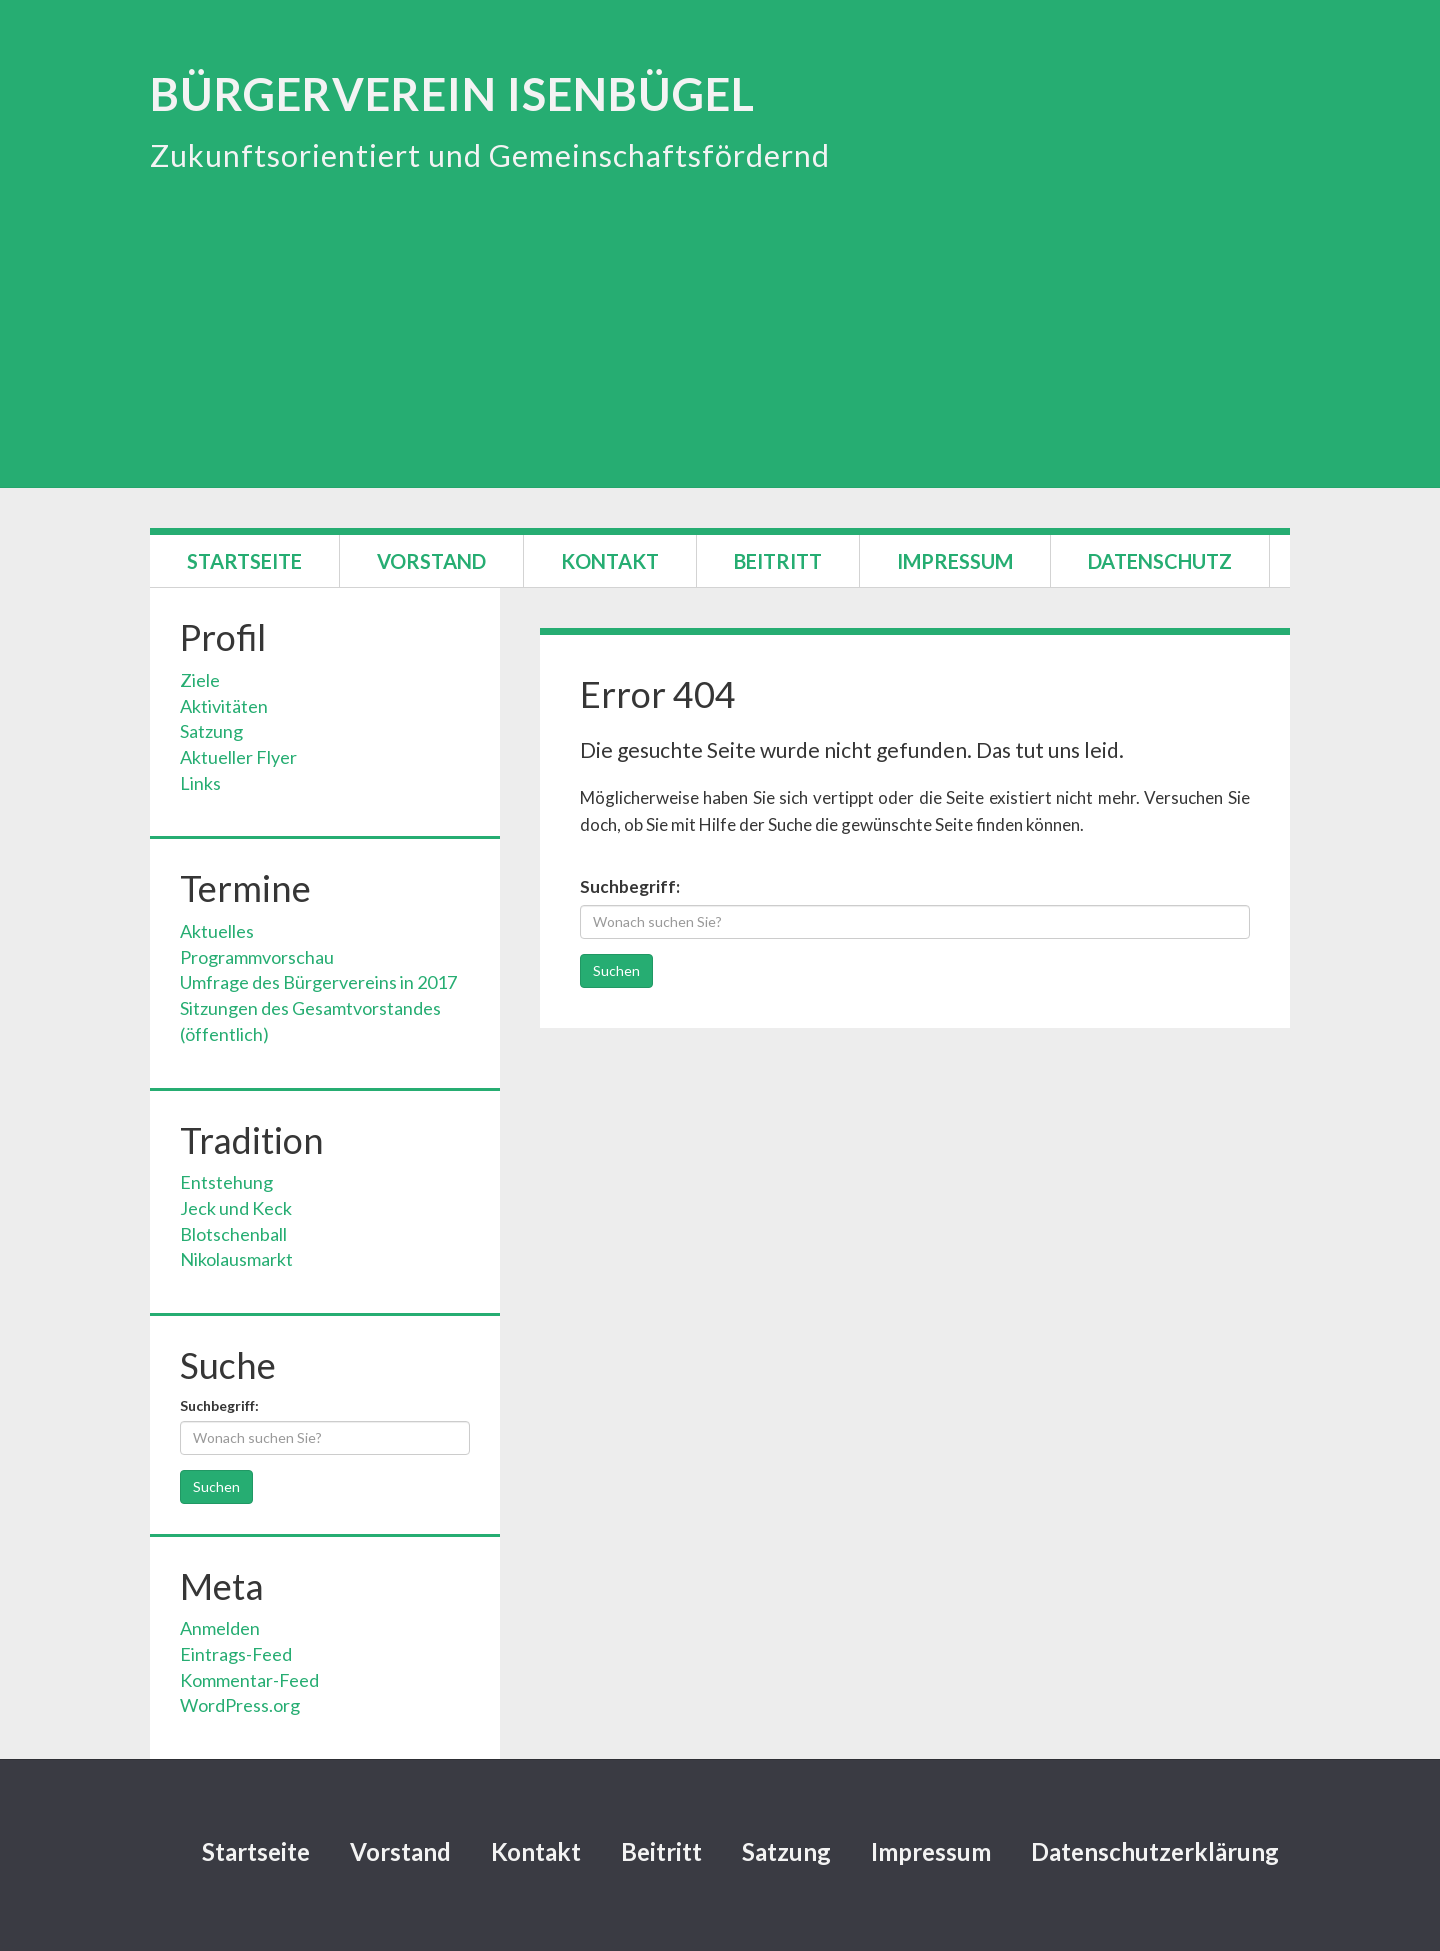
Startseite (244, 561)
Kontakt (610, 561)
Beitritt (778, 561)
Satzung (211, 731)
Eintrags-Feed (236, 1654)
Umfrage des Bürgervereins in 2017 (318, 982)
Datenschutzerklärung (1155, 1851)
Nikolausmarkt (236, 1259)
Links (200, 783)
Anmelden (220, 1628)
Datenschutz (1160, 561)
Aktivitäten (224, 706)
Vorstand (431, 561)
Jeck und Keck (236, 1208)
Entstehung (226, 1182)
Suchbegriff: (630, 886)
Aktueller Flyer (238, 757)
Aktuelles (217, 931)
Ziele (200, 680)
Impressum (955, 561)
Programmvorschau (257, 957)
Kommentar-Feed (249, 1680)
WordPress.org (240, 1705)
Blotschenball (233, 1234)
